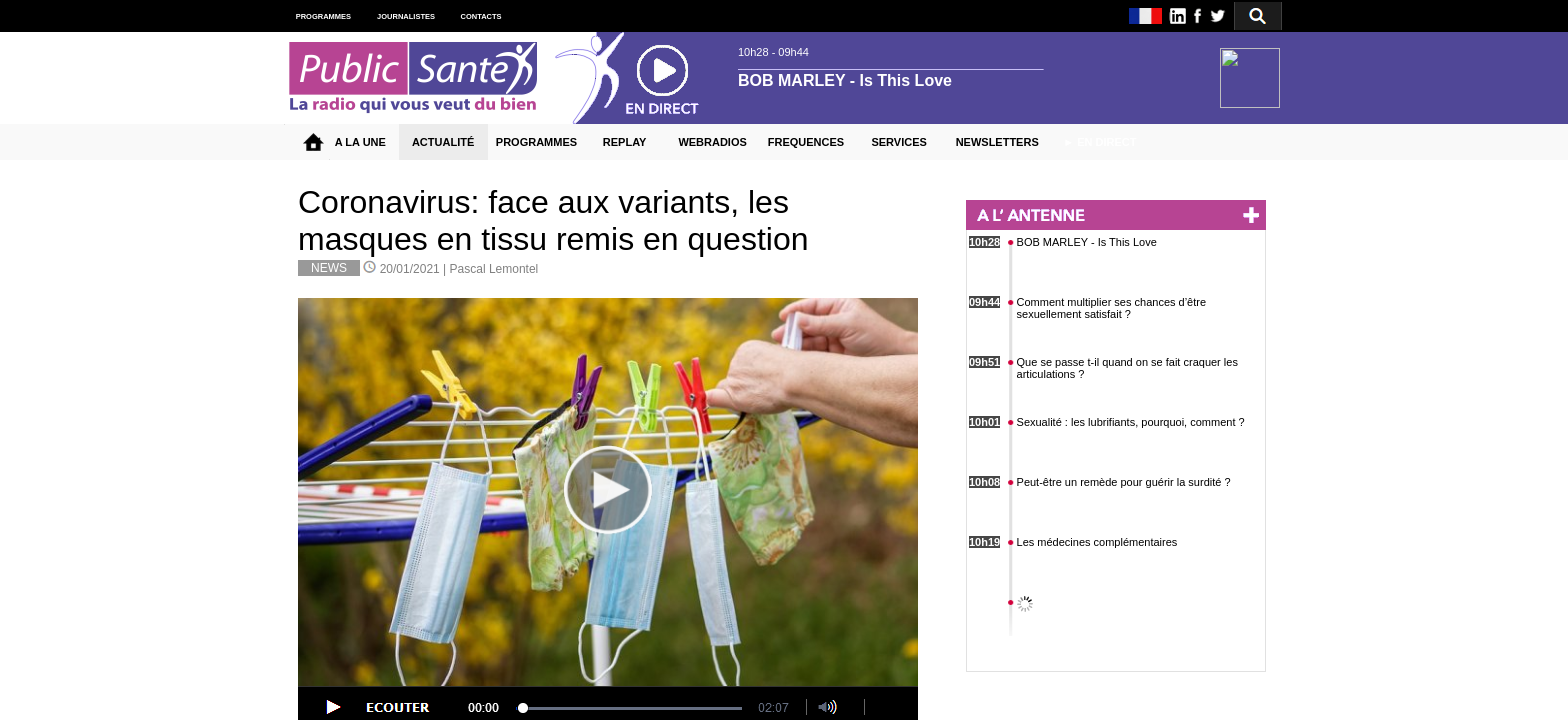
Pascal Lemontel (494, 269)
